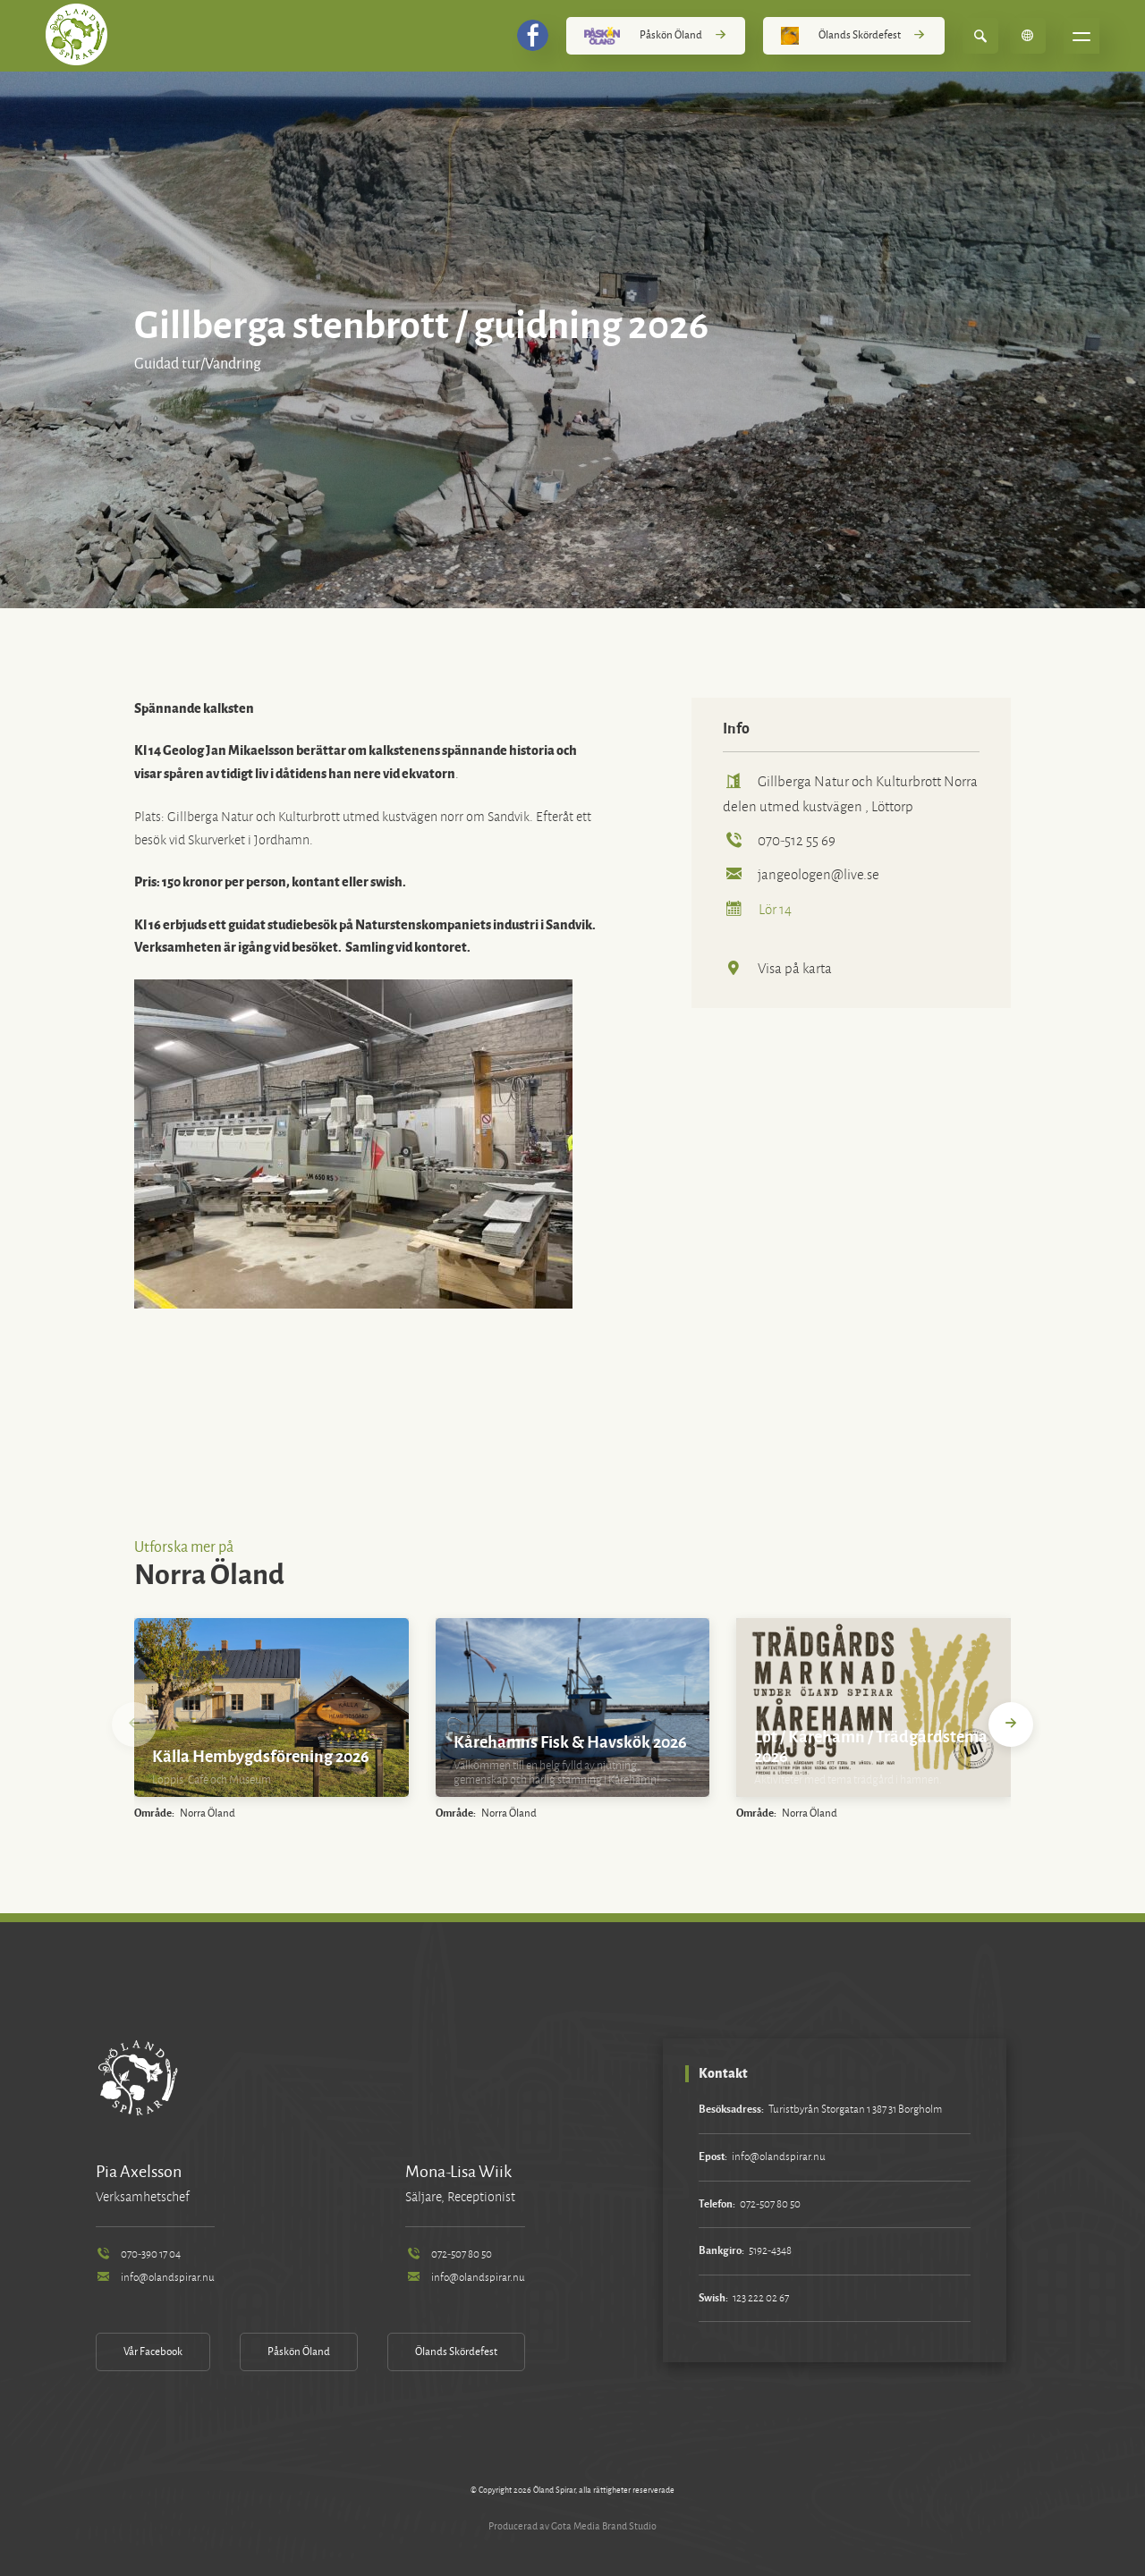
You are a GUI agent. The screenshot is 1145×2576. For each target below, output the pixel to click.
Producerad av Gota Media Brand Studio (572, 2526)
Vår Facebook (152, 2352)
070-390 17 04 (138, 2254)
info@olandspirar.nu (155, 2278)
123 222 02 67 (761, 2298)
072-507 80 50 (448, 2254)
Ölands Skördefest (853, 36)
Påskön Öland (655, 36)
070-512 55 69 (779, 840)
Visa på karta (777, 968)
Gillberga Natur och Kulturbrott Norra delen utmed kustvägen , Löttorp (850, 794)
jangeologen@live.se (801, 874)
